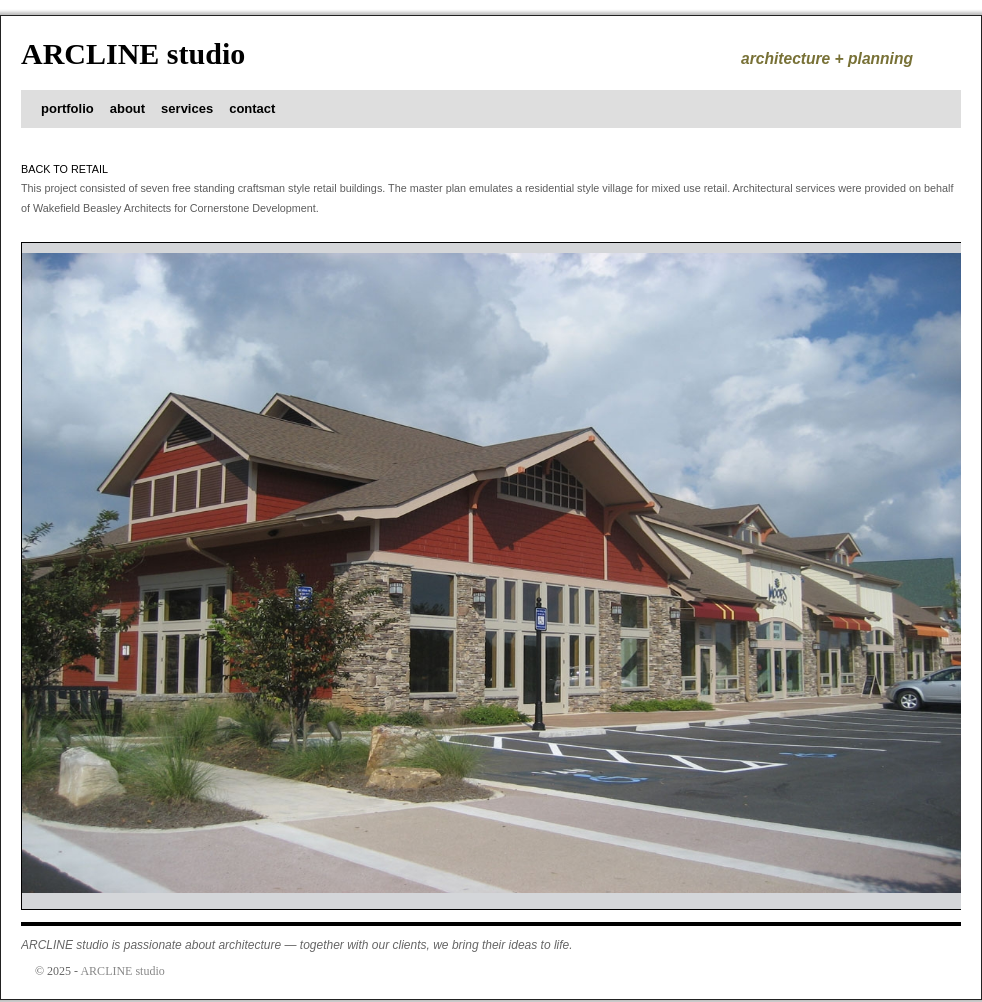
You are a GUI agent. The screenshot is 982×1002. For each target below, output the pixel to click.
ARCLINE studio (133, 53)
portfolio (67, 108)
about (127, 108)
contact (252, 108)
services (187, 108)
